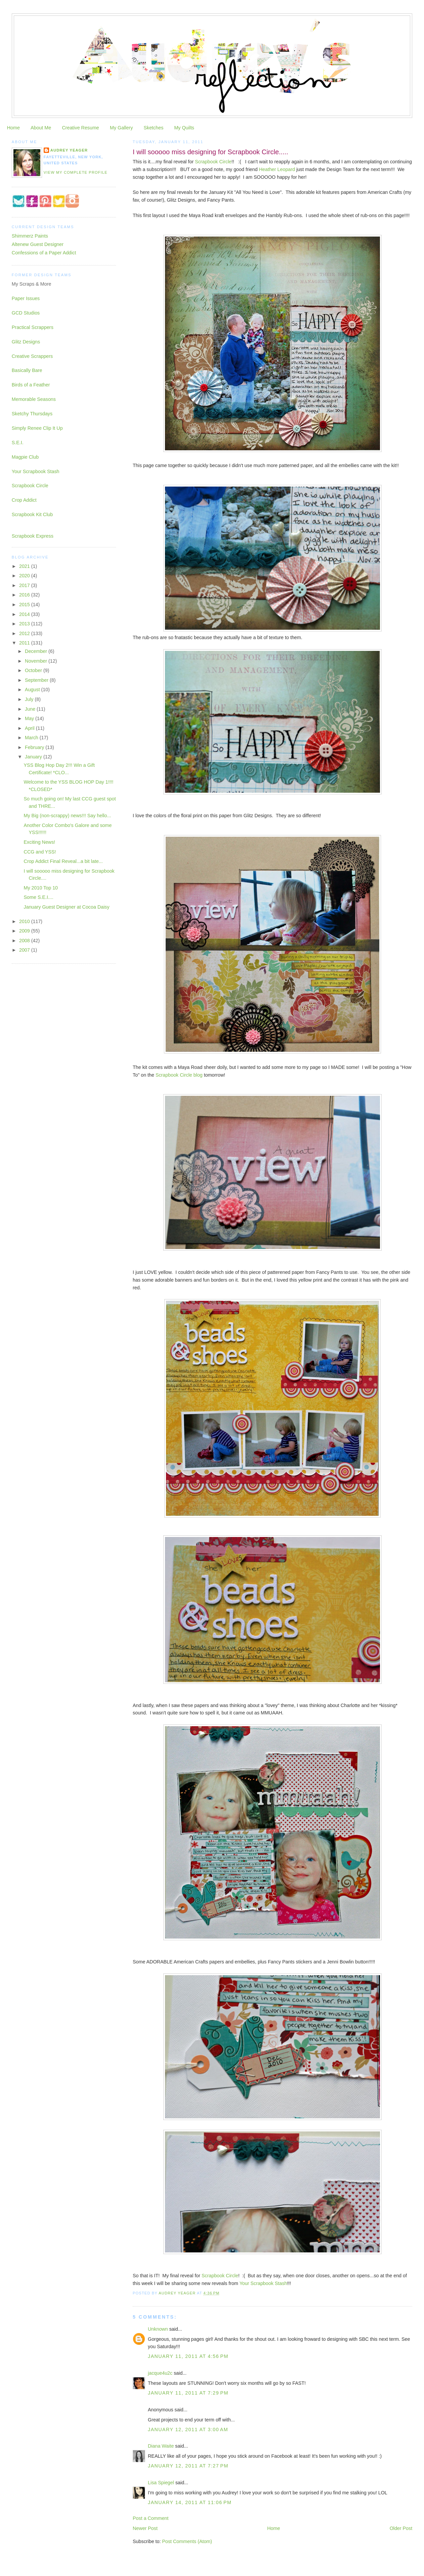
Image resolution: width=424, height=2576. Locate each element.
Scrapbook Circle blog (179, 1075)
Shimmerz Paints (30, 236)
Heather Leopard (277, 169)
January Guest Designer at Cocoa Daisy (67, 907)
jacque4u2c (160, 2373)
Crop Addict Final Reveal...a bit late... (63, 861)
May (30, 718)
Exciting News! (39, 842)
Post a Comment (150, 2518)
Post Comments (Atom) (187, 2541)
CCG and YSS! (40, 852)
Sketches (153, 127)
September (37, 680)
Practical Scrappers (32, 327)
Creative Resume (80, 127)
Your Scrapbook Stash (263, 2283)
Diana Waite (161, 2446)
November (36, 661)
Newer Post (145, 2528)
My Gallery (121, 127)
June (31, 709)
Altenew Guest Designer (37, 244)
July (30, 699)
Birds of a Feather (31, 384)
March (32, 737)
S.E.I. (18, 442)
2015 (25, 604)
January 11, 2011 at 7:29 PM (188, 2393)
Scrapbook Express (32, 536)
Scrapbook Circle (213, 161)
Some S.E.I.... (38, 897)
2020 (25, 575)
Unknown (158, 2329)
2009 (25, 930)
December (36, 651)
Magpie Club (25, 457)
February (35, 747)
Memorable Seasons (34, 399)
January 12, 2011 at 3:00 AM (188, 2429)
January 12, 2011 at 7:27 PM (188, 2465)
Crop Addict (24, 500)
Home (13, 127)
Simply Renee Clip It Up (37, 428)
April (30, 728)
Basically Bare (27, 370)
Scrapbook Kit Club (32, 514)
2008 (25, 940)
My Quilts (184, 127)
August (33, 689)
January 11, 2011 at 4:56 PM (188, 2356)
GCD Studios (26, 313)
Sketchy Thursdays (32, 413)
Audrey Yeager (69, 150)
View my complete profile (76, 172)
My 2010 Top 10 (41, 887)
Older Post (401, 2528)
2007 (25, 950)
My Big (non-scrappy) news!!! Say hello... (67, 815)
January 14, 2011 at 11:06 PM (189, 2502)
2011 (25, 643)
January (34, 756)
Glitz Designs (26, 341)
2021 (25, 566)
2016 (25, 594)
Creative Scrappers (32, 356)
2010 (25, 921)
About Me (41, 127)
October (34, 670)
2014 (25, 614)
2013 (25, 623)
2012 (25, 633)
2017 (25, 585)
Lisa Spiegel (161, 2482)
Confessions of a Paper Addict (44, 252)
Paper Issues (26, 298)
